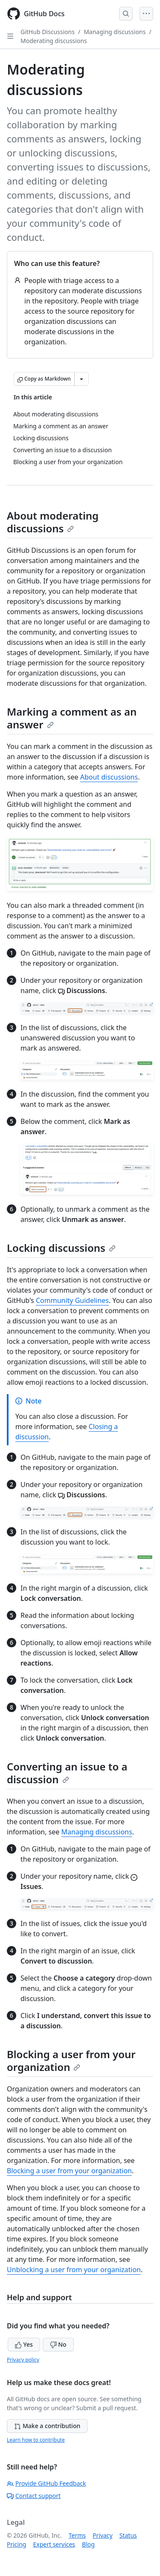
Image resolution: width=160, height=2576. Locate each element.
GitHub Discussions (47, 32)
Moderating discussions (53, 41)
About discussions (109, 777)
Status (128, 2535)
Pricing (16, 2544)
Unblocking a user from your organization (74, 2269)
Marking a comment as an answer (72, 718)
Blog (88, 2544)
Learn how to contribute (36, 2439)
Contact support (34, 2496)
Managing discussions (114, 32)
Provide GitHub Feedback (46, 2483)
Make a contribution (47, 2426)
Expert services (54, 2544)
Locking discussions (61, 1248)
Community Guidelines (72, 1300)
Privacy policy (23, 2359)
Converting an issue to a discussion (67, 1772)
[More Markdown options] (81, 379)
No (58, 2344)
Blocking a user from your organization (71, 2060)
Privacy (103, 2535)
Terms (77, 2535)
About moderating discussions (53, 521)
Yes (24, 2344)
